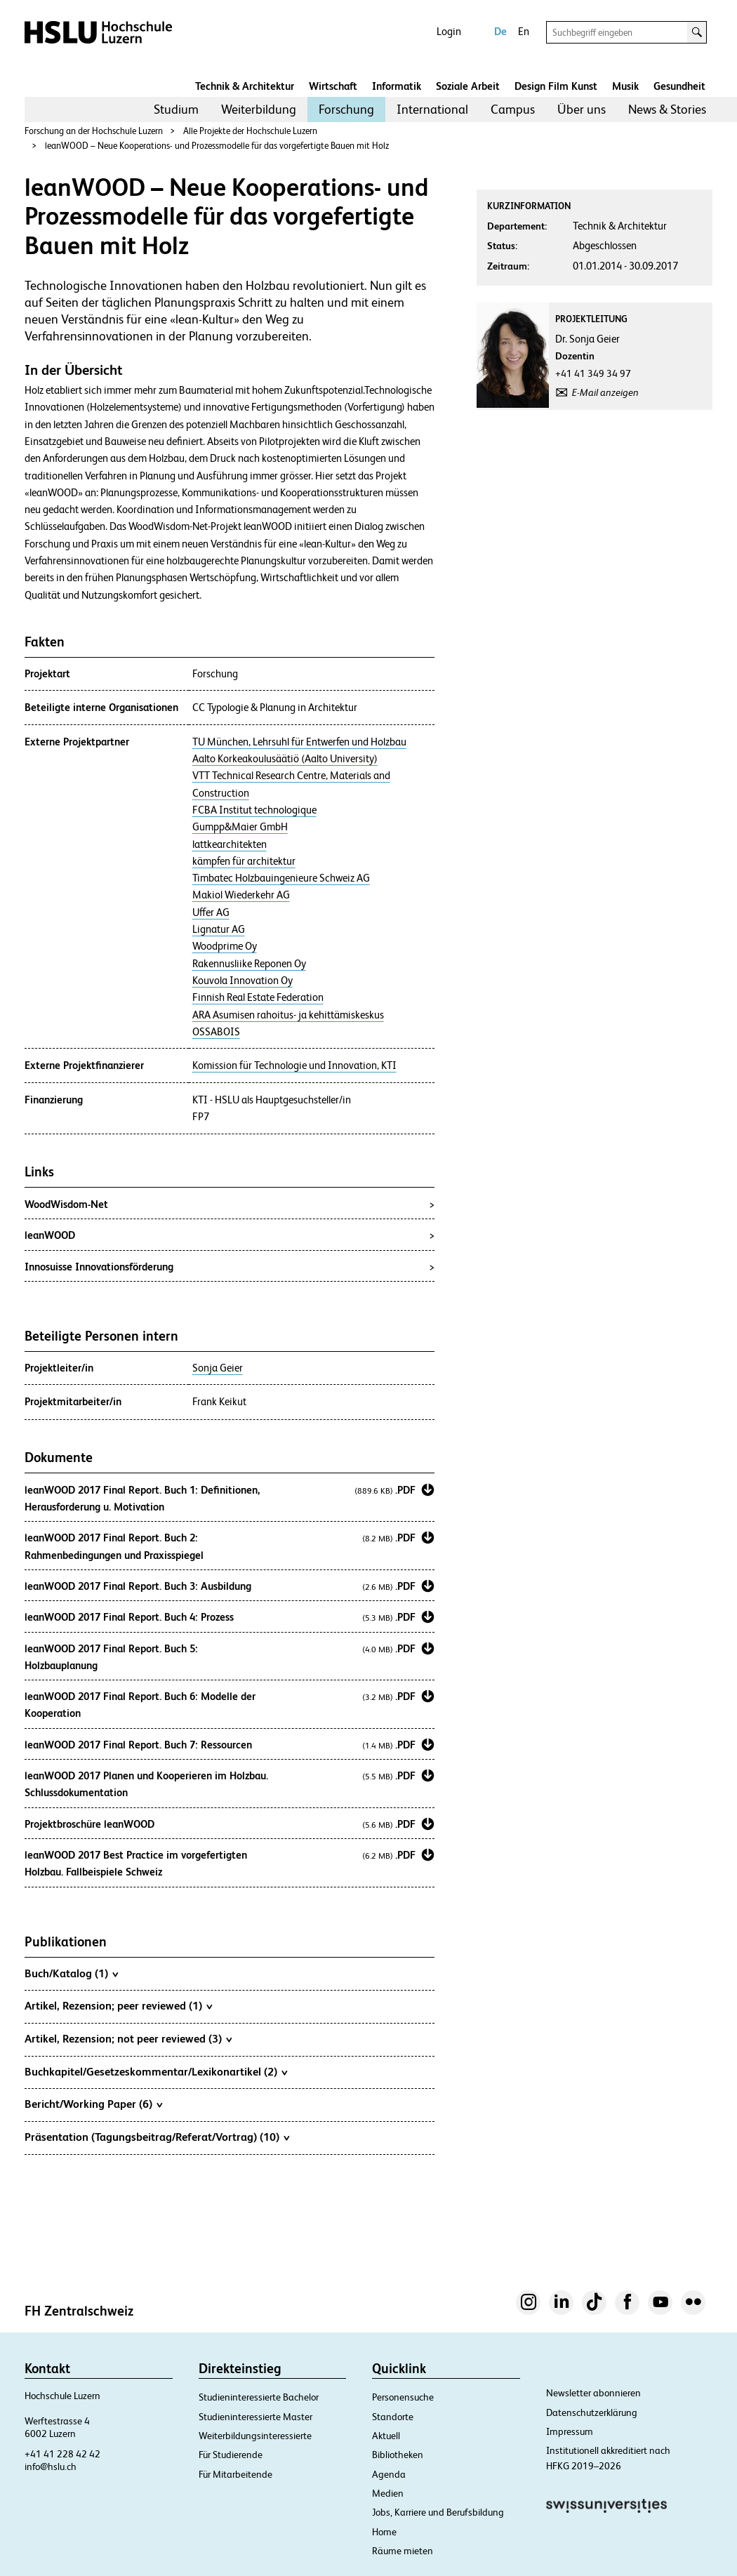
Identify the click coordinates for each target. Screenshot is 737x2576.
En (523, 31)
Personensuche (403, 2397)
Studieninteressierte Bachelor (259, 2397)
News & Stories (667, 109)
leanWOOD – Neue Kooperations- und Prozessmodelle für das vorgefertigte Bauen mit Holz (217, 145)
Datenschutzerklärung (591, 2412)
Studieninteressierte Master (255, 2416)
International (432, 109)
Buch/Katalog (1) (71, 1973)
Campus (513, 109)
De (500, 31)
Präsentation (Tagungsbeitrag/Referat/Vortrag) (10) (157, 2137)
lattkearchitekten (229, 844)
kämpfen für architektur (244, 861)
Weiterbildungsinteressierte (255, 2435)
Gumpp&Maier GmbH (240, 826)
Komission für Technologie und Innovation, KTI (294, 1065)
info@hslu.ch (51, 2466)
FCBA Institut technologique (254, 810)
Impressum (569, 2431)
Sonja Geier (217, 1368)
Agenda (389, 2474)
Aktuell (386, 2435)
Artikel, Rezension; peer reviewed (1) (118, 2005)
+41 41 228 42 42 (62, 2453)
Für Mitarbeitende (235, 2474)
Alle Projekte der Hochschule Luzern (250, 131)
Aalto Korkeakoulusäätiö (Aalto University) (285, 758)
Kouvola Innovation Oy (242, 980)
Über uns (581, 109)
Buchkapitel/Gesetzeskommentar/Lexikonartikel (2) (156, 2071)
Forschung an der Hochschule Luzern (94, 131)
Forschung (346, 109)
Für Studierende (231, 2454)
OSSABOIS (216, 1031)
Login (449, 31)
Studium (176, 109)
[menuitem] (176, 109)
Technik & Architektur (244, 86)
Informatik (396, 86)
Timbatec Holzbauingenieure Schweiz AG (281, 878)
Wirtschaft (333, 86)
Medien (388, 2493)
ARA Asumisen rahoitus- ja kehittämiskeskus (288, 1015)
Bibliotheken (397, 2454)
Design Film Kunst (555, 86)
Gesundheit (679, 86)
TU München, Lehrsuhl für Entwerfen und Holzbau (299, 742)
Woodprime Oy (224, 946)
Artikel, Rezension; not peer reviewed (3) (128, 2038)
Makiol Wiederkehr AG (241, 895)
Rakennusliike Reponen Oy (249, 963)
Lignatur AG (218, 929)
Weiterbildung (258, 109)
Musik (625, 86)
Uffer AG (211, 912)
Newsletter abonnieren (593, 2392)
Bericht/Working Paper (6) (93, 2104)
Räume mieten (402, 2550)
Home (384, 2531)
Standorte (392, 2416)
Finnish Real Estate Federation (258, 997)
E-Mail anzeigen (605, 392)
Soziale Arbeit (468, 86)
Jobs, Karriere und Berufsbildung (438, 2512)
